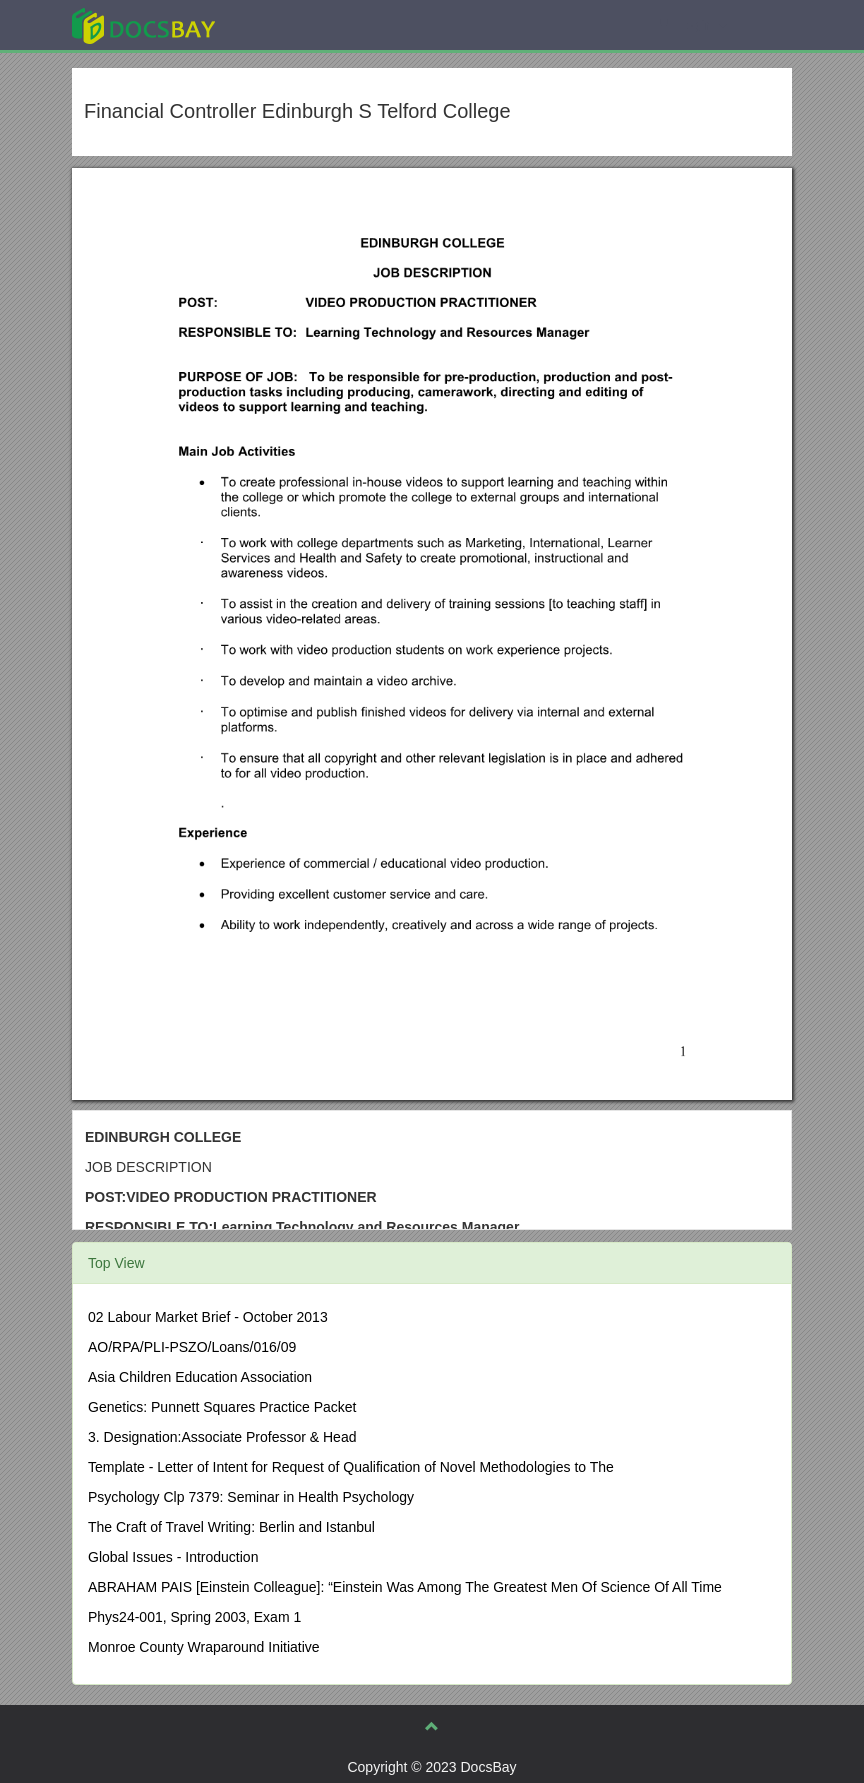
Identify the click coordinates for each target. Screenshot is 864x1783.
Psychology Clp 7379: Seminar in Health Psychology (251, 1497)
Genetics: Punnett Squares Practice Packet (222, 1407)
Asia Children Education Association (200, 1377)
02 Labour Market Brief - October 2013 (208, 1317)
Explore (293, 24)
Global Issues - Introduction (173, 1557)
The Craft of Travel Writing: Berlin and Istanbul (231, 1527)
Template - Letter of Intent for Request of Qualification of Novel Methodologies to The (351, 1467)
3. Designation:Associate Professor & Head (222, 1437)
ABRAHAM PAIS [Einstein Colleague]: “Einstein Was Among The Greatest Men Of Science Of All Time (405, 1587)
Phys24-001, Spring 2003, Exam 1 (194, 1617)
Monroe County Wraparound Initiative (204, 1647)
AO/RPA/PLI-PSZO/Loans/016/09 (192, 1347)
